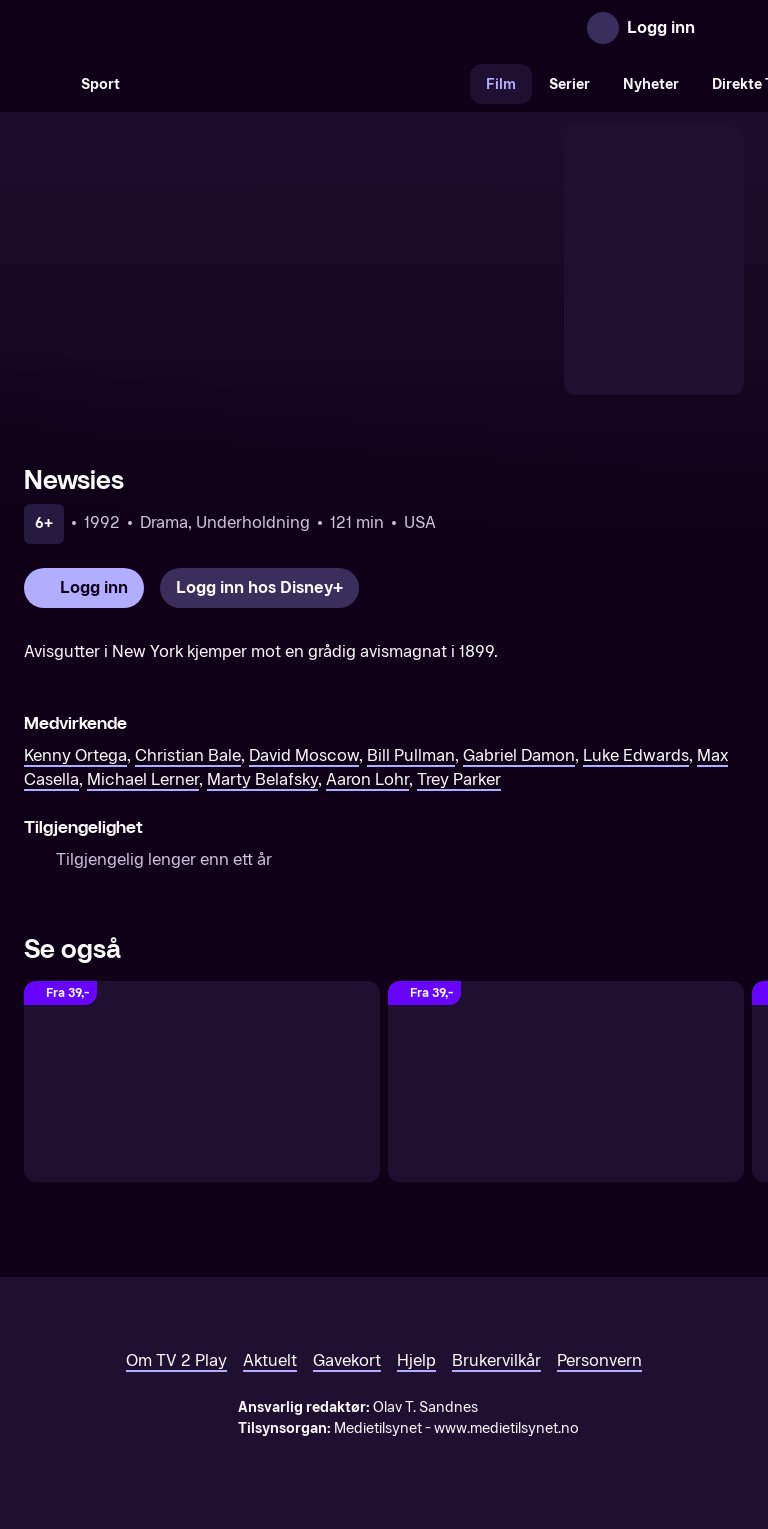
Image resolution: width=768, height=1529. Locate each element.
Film (501, 84)
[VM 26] (303, 84)
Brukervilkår (496, 1360)
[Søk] (44, 84)
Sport (100, 84)
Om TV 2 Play (176, 1360)
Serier (569, 84)
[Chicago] (566, 1081)
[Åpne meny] (724, 28)
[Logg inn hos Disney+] (259, 588)
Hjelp (416, 1360)
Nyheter (651, 84)
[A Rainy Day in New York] (202, 1081)
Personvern (599, 1360)
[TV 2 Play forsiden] (174, 28)
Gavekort (347, 1360)
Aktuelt (270, 1360)
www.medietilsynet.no (506, 1428)
